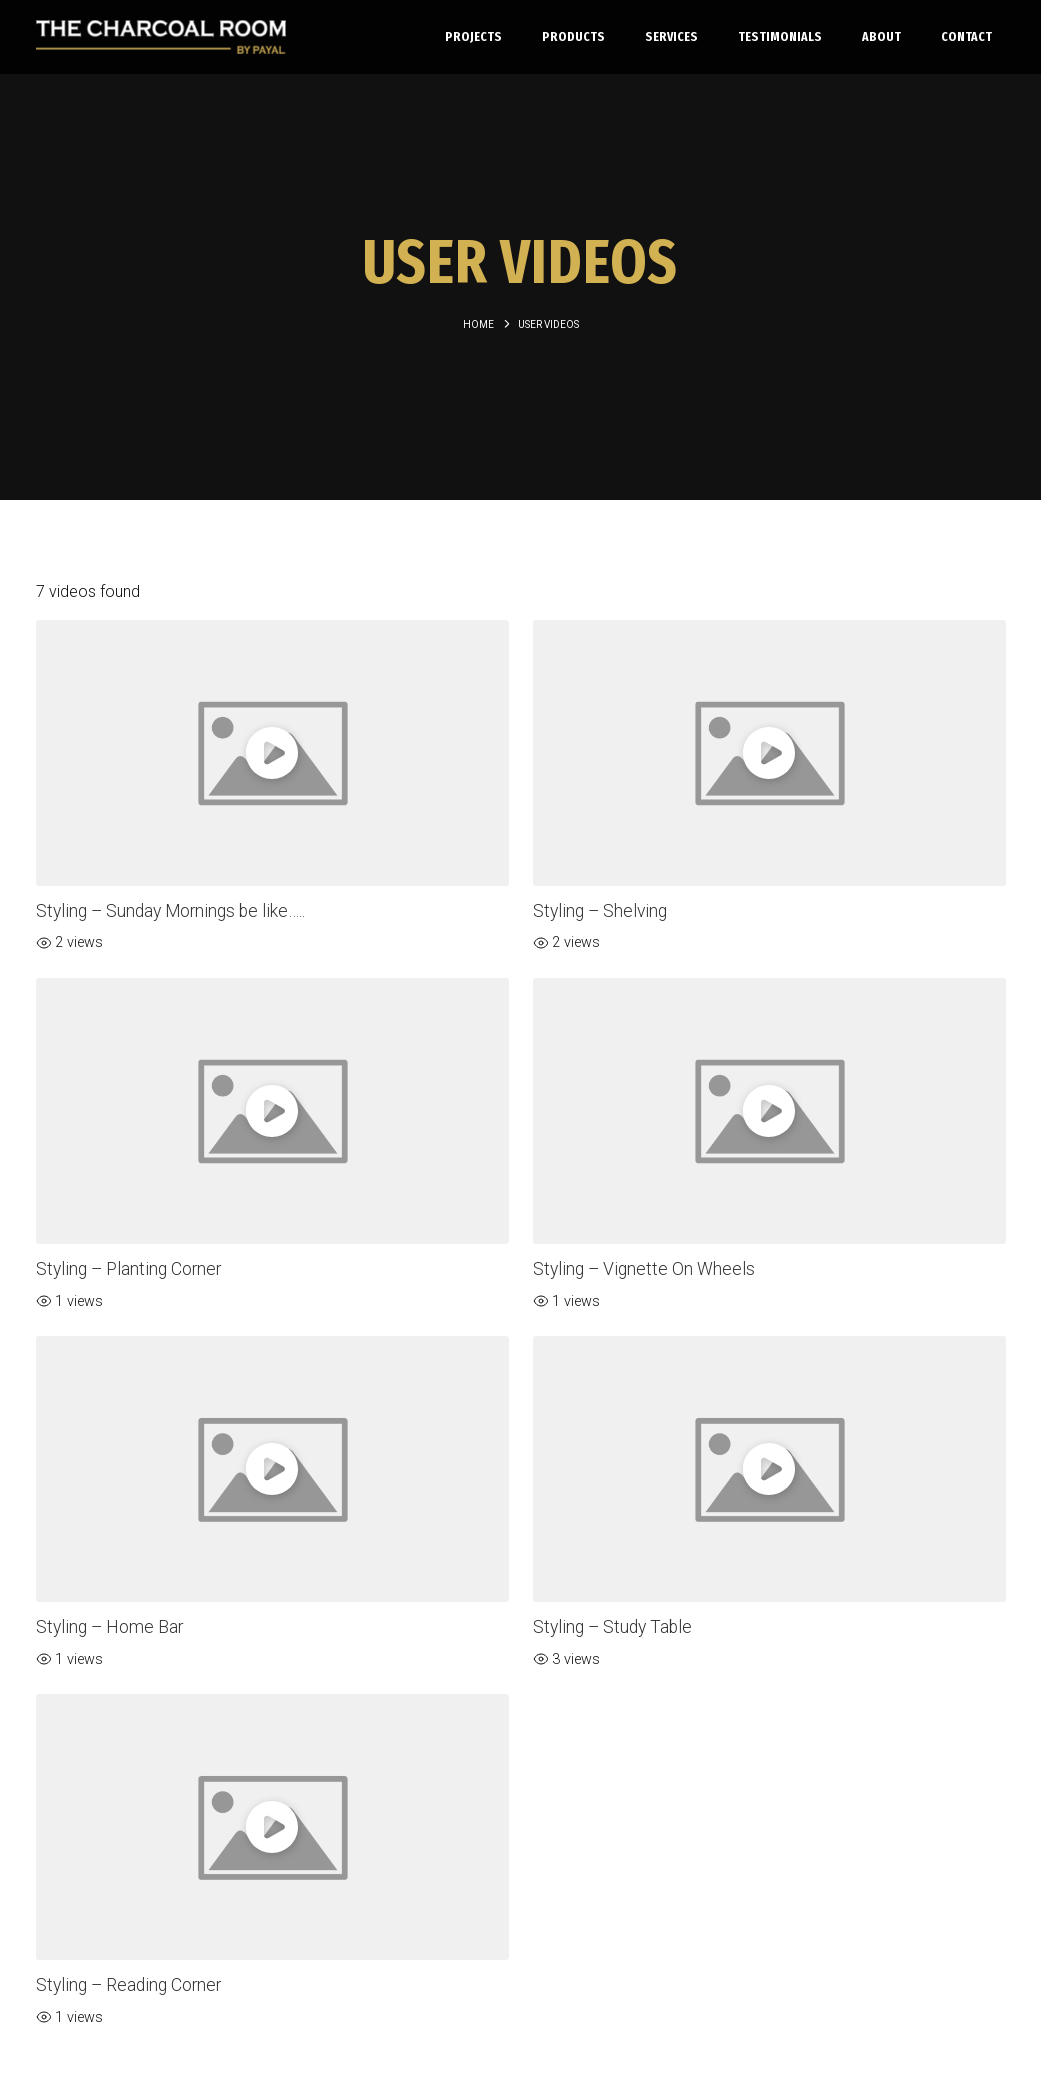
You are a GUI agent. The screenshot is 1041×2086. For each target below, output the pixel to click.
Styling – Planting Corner (128, 1269)
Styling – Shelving (600, 911)
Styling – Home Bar (109, 1627)
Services (671, 36)
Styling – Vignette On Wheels (644, 1269)
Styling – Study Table (612, 1627)
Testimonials (780, 36)
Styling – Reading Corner (128, 1985)
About (881, 36)
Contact (966, 36)
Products (573, 36)
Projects (473, 36)
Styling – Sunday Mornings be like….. (170, 911)
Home (478, 324)
